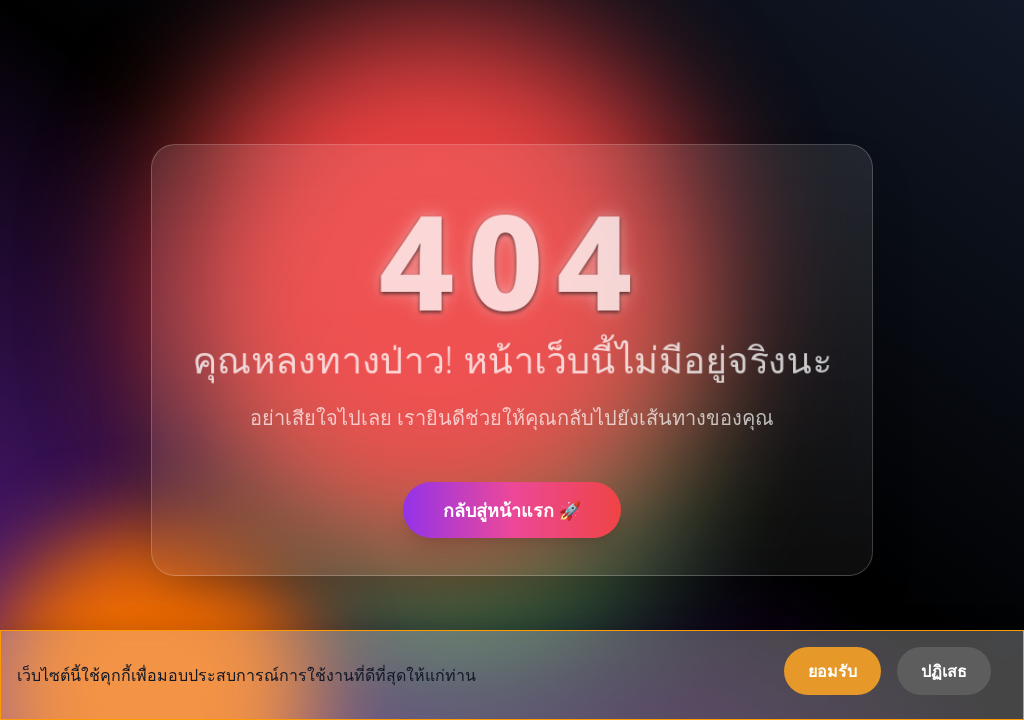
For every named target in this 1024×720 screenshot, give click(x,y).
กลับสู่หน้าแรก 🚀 (512, 510)
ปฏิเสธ (944, 671)
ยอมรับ (832, 671)
